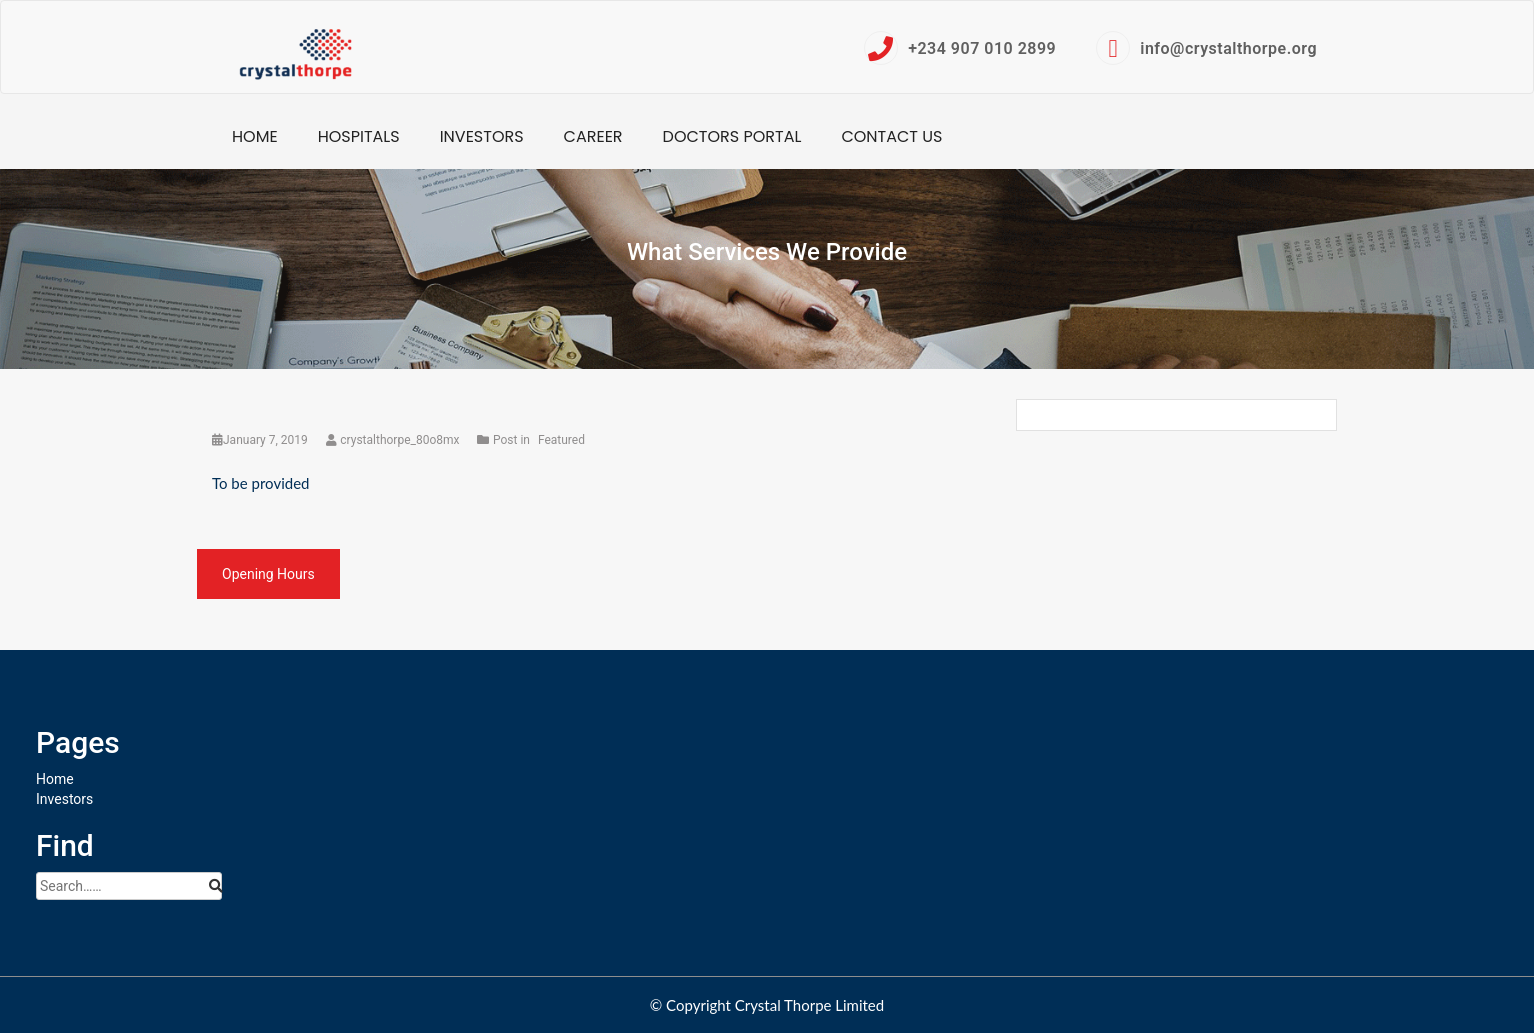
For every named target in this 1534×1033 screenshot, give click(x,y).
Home (255, 136)
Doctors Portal (732, 136)
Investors (482, 136)
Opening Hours (268, 574)
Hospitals (359, 136)
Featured (561, 440)
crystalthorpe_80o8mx (394, 440)
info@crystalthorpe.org (1206, 48)
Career (593, 136)
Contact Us (891, 136)
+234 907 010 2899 (960, 48)
